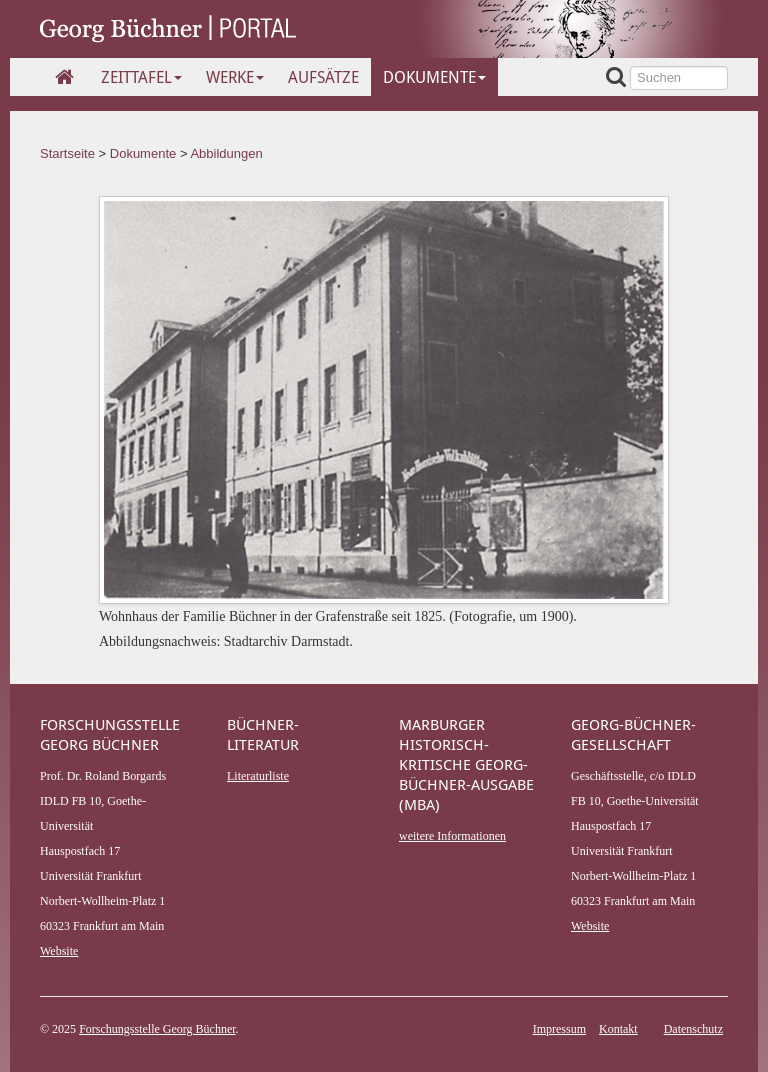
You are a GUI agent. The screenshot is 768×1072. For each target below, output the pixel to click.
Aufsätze (323, 77)
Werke (235, 77)
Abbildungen (226, 153)
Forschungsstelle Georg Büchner (157, 1029)
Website (59, 951)
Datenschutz (693, 1029)
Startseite (67, 153)
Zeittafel (141, 77)
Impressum (559, 1029)
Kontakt (618, 1029)
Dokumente (434, 77)
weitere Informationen (452, 836)
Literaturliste (258, 776)
